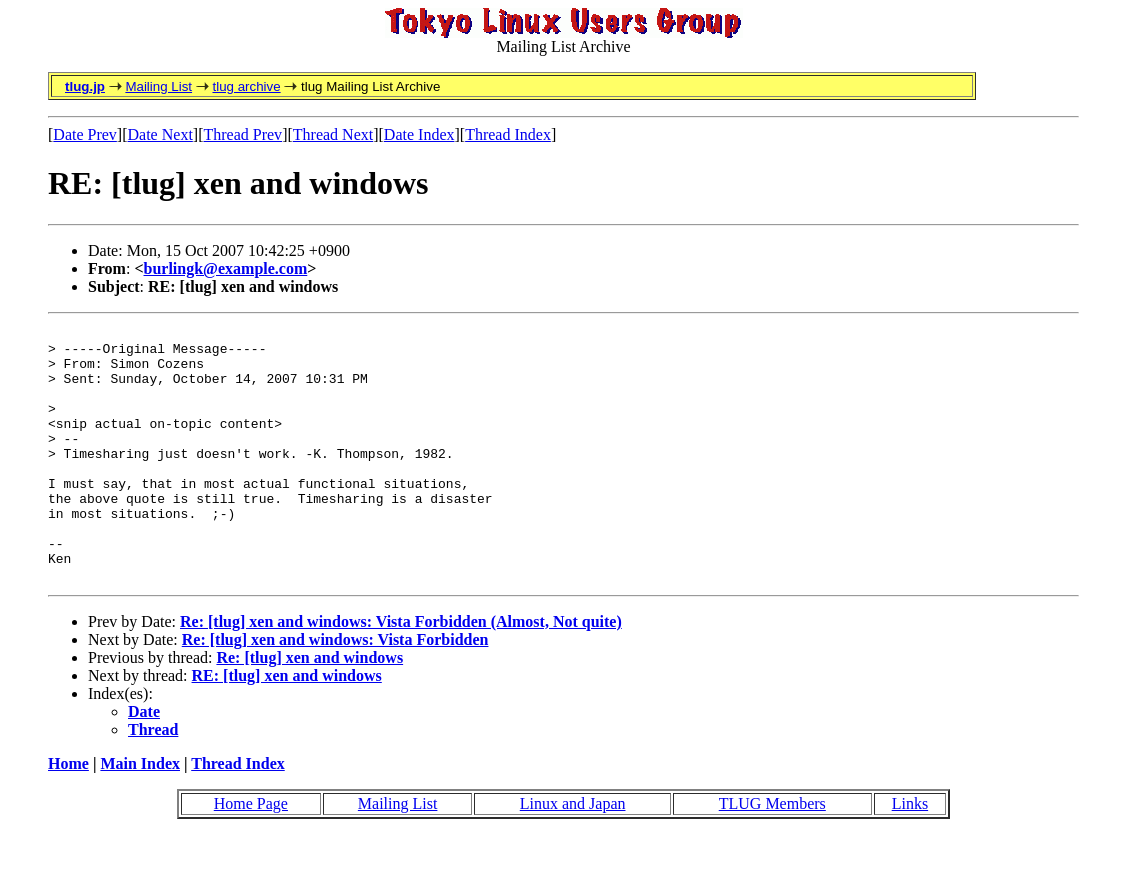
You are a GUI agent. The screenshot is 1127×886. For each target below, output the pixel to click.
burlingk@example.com (226, 268)
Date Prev (85, 134)
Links (910, 854)
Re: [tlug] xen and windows (309, 708)
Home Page (251, 854)
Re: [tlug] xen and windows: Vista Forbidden (335, 690)
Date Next (160, 134)
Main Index (140, 814)
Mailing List (158, 86)
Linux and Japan (573, 854)
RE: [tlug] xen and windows (287, 726)
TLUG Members (772, 854)
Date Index (419, 134)
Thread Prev (242, 134)
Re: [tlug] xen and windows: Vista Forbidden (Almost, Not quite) (401, 672)
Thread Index (508, 134)
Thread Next (333, 134)
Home (68, 814)
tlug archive (246, 86)
